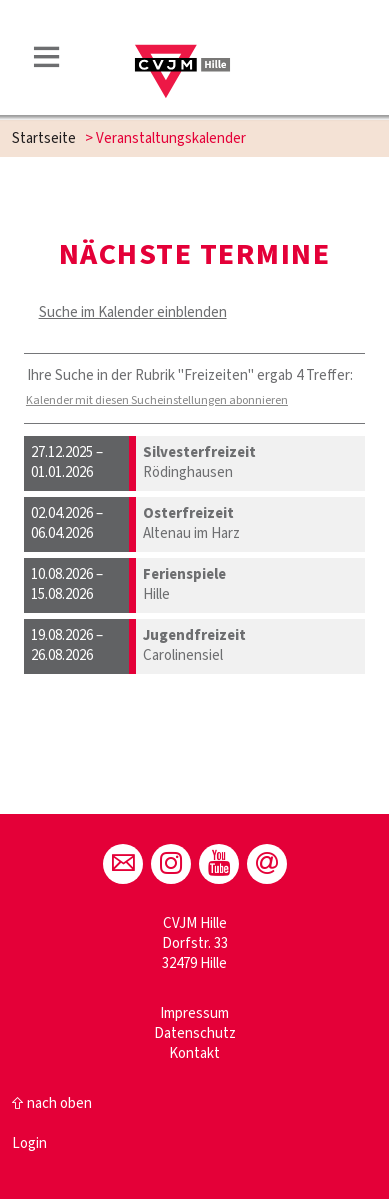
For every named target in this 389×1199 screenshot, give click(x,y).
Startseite (44, 138)
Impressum (194, 1013)
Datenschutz (195, 1033)
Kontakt (194, 1053)
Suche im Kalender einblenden (133, 312)
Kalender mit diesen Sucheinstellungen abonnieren (157, 400)
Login (29, 1143)
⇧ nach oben (52, 1103)
